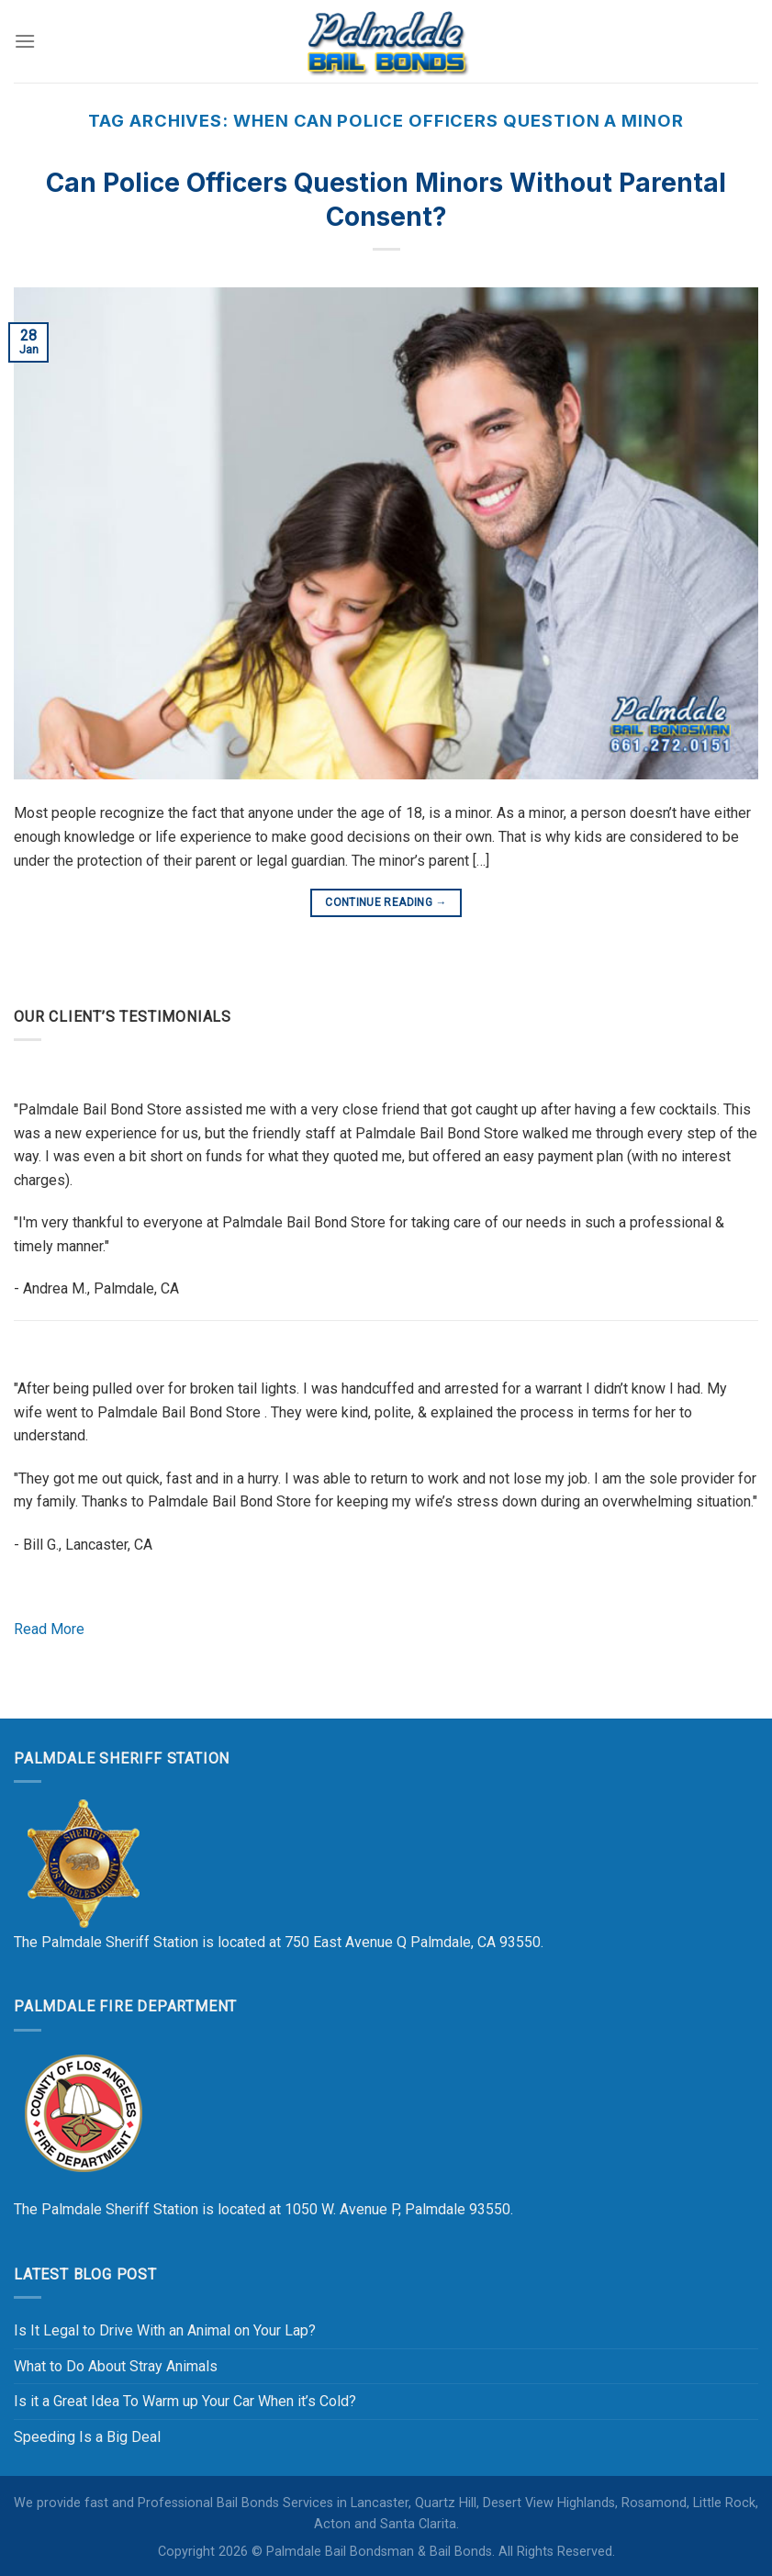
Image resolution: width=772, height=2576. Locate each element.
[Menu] (25, 40)
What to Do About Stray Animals (116, 2366)
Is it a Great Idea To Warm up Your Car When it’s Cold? (185, 2401)
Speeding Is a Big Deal (87, 2437)
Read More (49, 1629)
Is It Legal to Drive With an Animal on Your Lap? (165, 2330)
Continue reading (386, 903)
